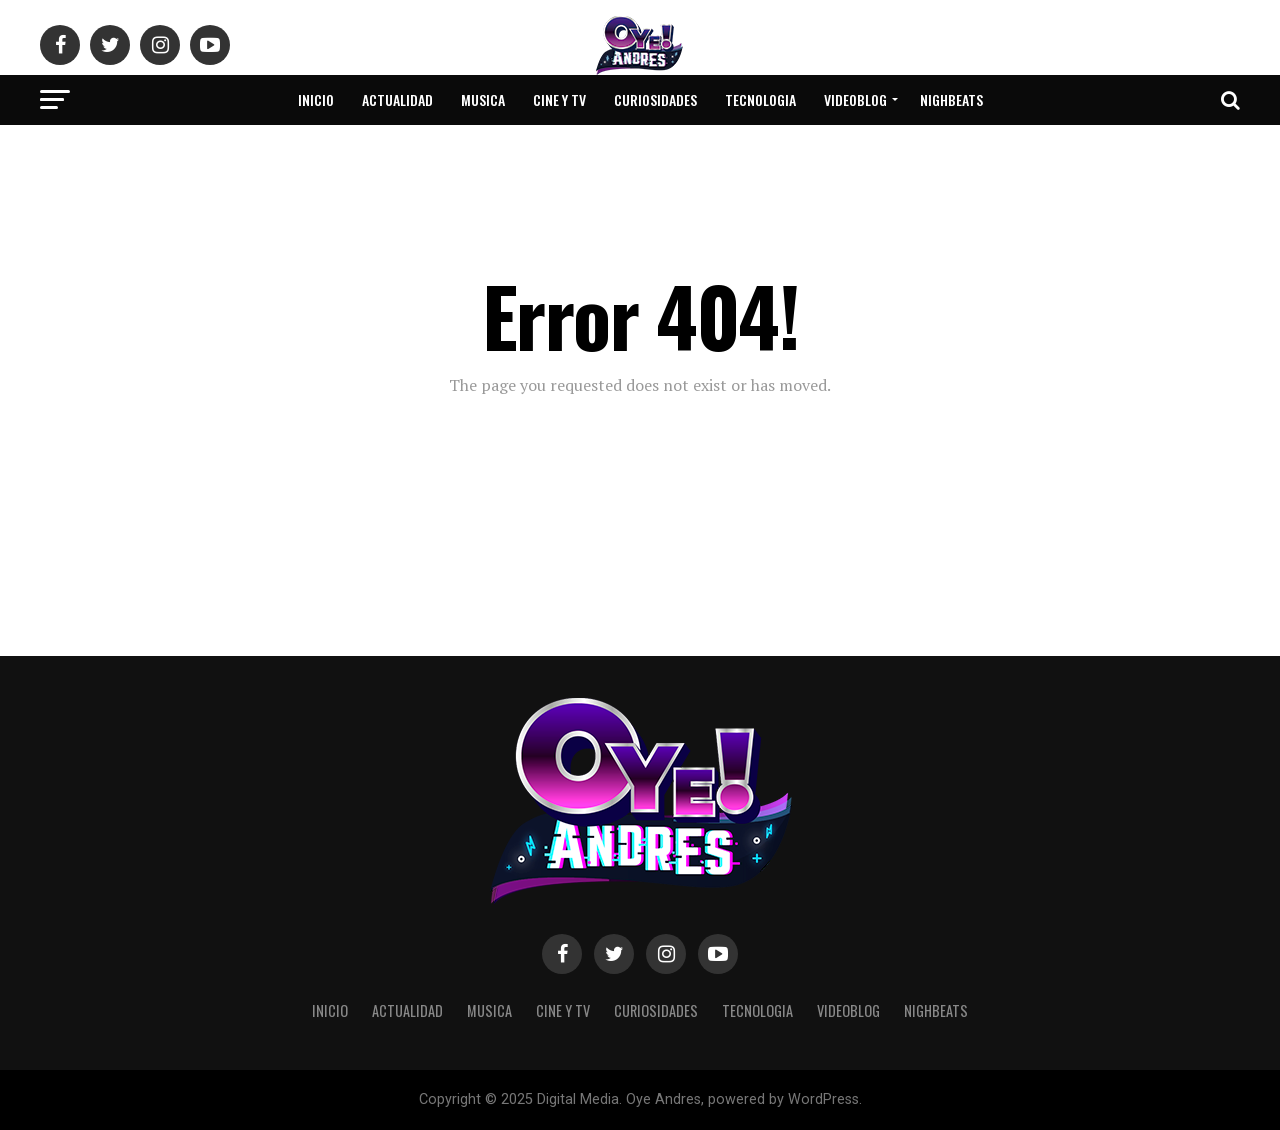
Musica (483, 99)
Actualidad (397, 99)
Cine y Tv (559, 99)
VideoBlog (855, 99)
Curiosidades (655, 99)
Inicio (316, 99)
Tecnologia (760, 99)
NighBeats (951, 99)
